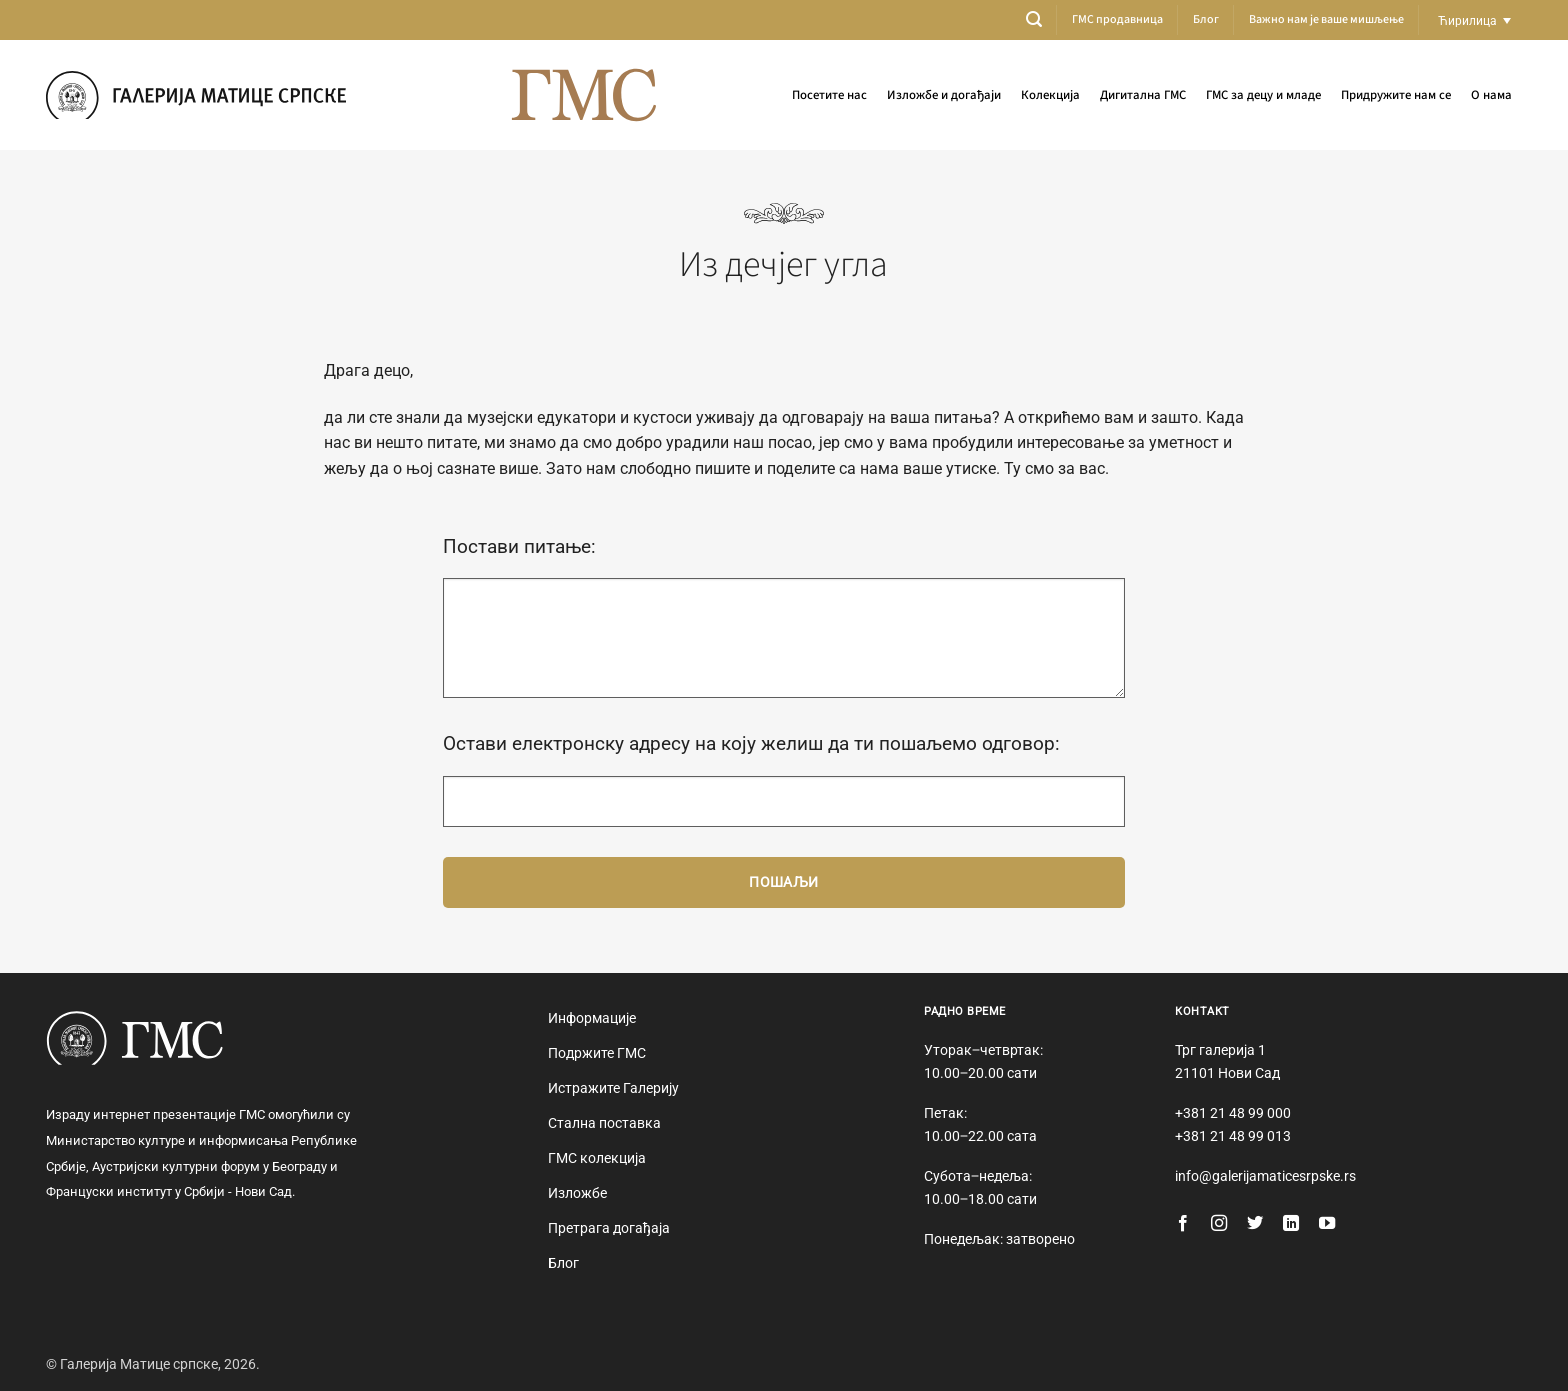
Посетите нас (829, 95)
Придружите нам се (1396, 95)
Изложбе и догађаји (944, 95)
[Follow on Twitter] (1255, 1224)
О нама (1491, 95)
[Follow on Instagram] (1219, 1224)
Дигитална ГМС (1143, 95)
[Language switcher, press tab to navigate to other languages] (1474, 20)
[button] (1034, 19)
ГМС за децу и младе (1263, 95)
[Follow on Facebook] (1183, 1224)
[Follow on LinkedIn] (1291, 1224)
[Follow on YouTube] (1327, 1224)
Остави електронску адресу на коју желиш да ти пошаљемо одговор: (751, 743)
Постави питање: (519, 546)
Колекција (1050, 95)
